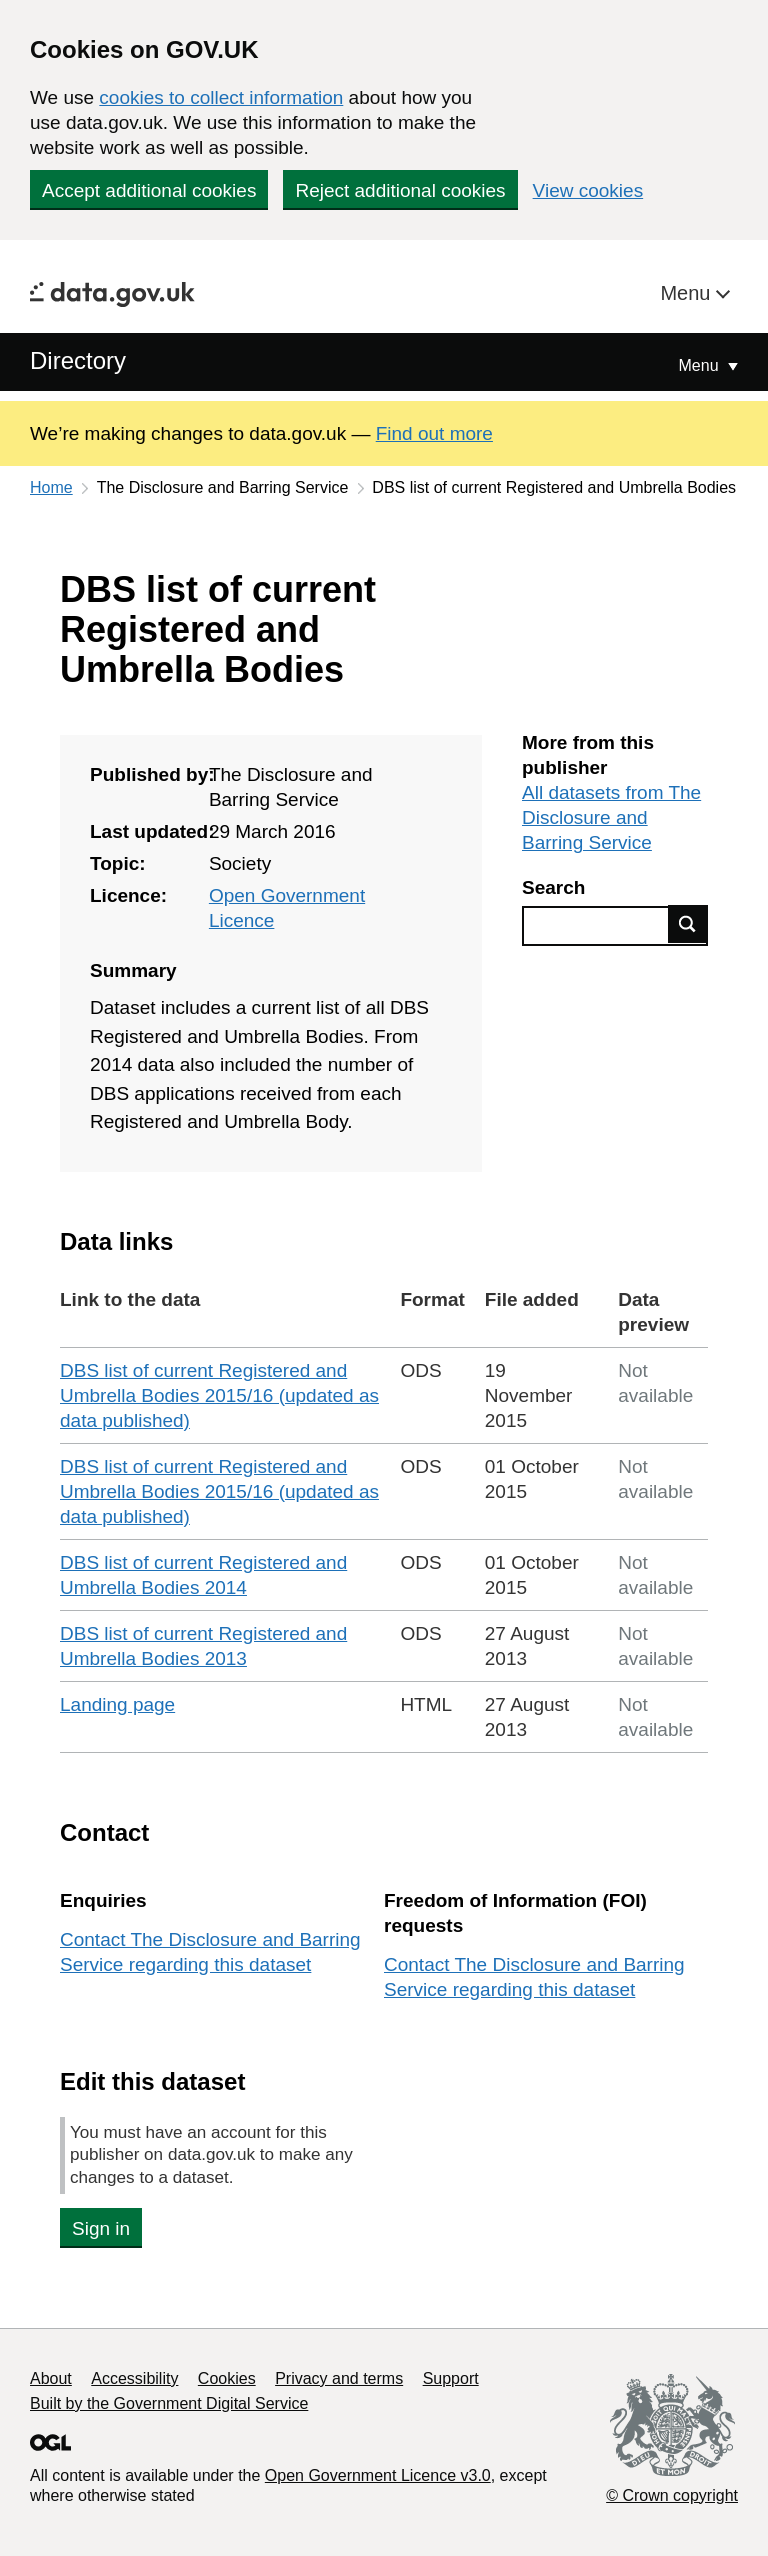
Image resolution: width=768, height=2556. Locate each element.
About (51, 2378)
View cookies (588, 190)
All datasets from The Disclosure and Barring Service (611, 817)
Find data (688, 924)
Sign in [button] (101, 2228)
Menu (688, 293)
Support (451, 2378)
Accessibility (134, 2378)
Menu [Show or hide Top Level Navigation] (701, 365)
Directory (78, 360)
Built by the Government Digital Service (169, 2403)
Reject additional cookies (400, 190)
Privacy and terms (339, 2378)
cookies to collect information (221, 97)
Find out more (434, 433)
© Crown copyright (672, 2495)
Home (51, 487)
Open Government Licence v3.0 (378, 2475)
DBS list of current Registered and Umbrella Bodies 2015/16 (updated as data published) (219, 1395)
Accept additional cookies (149, 190)
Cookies (227, 2378)
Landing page (117, 1704)
